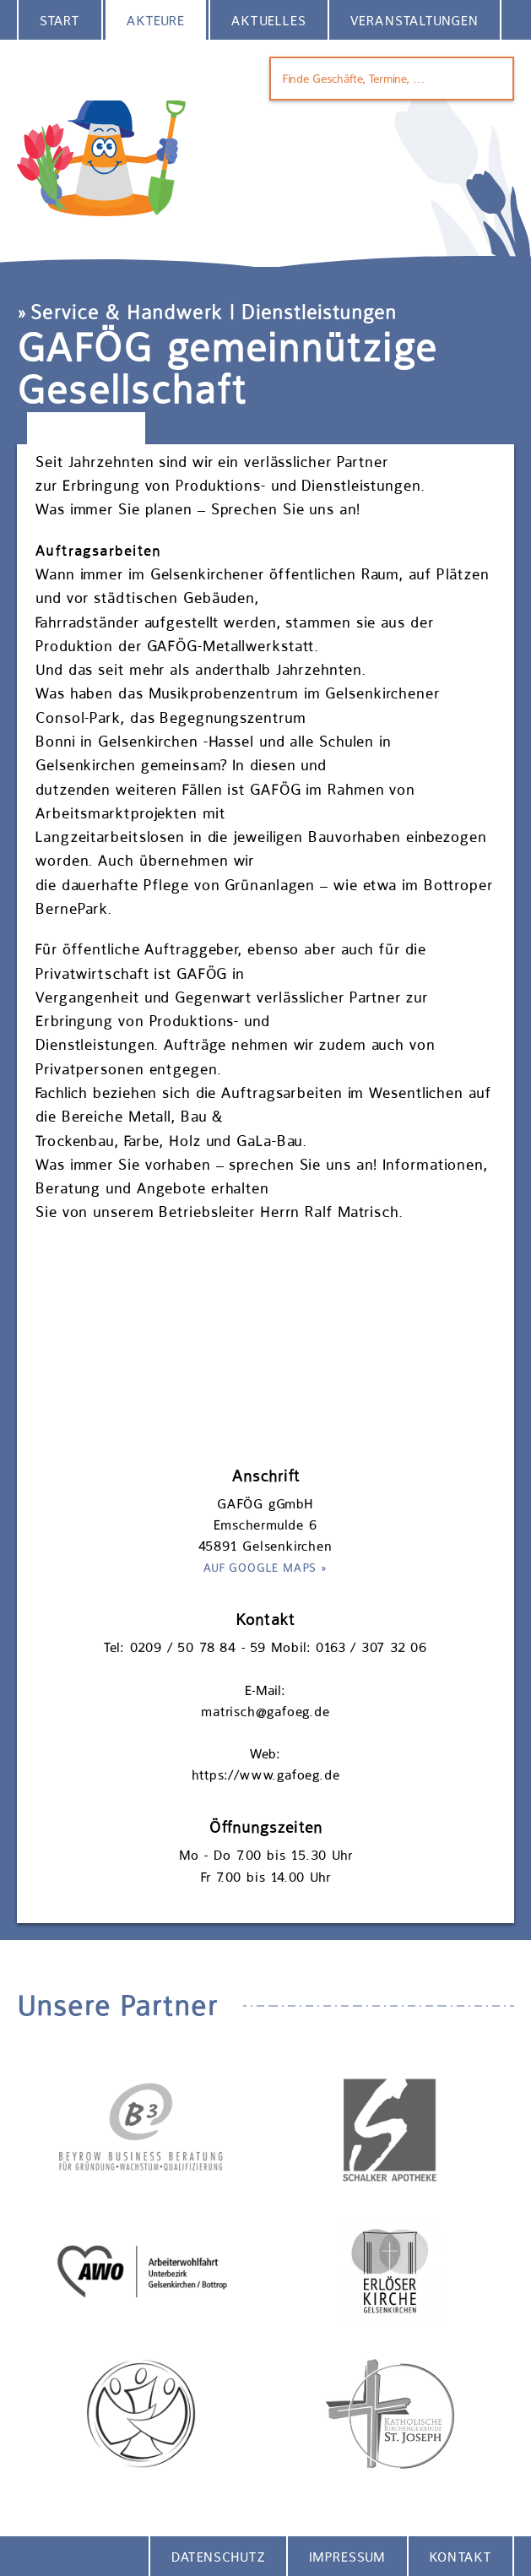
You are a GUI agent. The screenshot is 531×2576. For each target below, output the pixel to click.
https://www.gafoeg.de (266, 1775)
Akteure (156, 21)
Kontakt (460, 2557)
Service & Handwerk (126, 312)
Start (60, 21)
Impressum (347, 2557)
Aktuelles (268, 21)
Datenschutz (218, 2557)
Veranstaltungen (414, 21)
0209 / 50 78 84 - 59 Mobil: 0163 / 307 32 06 (278, 1647)
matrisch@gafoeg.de (265, 1712)
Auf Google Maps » (265, 1567)
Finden (489, 78)
